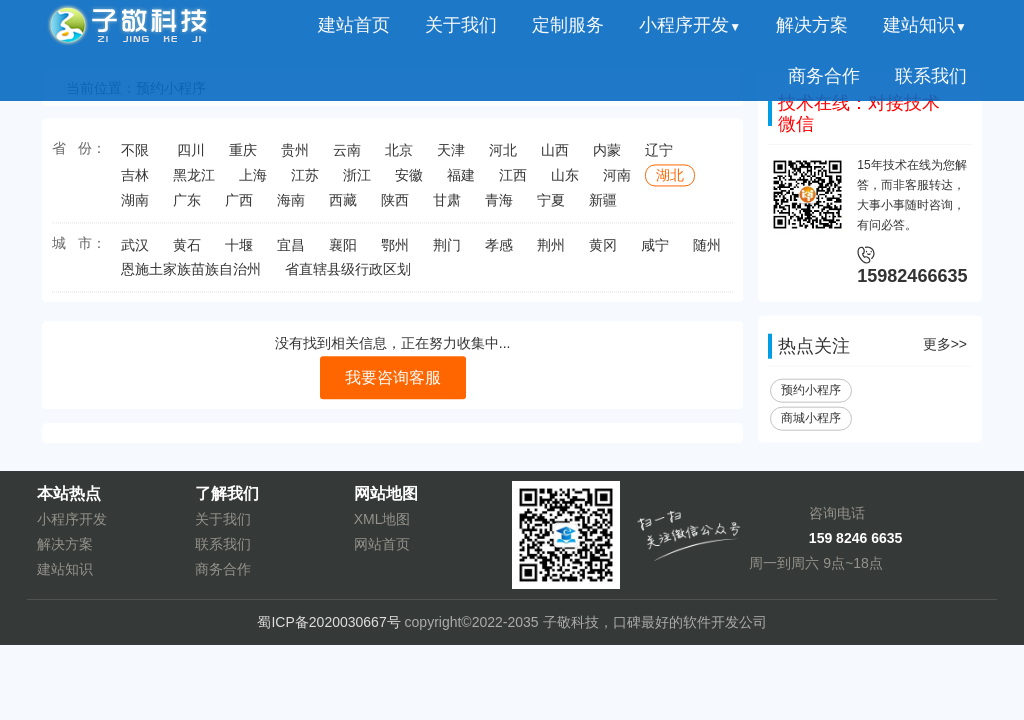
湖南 (135, 206)
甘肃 (447, 206)
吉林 (135, 181)
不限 (135, 156)
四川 (191, 156)
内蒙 (607, 156)
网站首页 (382, 544)
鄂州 (395, 251)
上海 (253, 181)
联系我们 (931, 76)
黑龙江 (194, 181)
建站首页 (354, 25)
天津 (451, 156)
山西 (555, 156)
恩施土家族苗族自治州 (191, 275)
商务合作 (824, 76)
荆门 (447, 251)
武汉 (135, 251)
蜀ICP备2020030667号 (328, 622)
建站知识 (925, 25)
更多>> (945, 348)
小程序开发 (690, 25)
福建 (461, 181)
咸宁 (655, 251)
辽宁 (659, 156)
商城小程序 (811, 422)
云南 (347, 156)
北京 (399, 156)
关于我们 (461, 25)
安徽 (409, 181)
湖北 (670, 181)
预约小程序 (811, 394)
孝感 (499, 251)
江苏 (305, 181)
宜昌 (291, 251)
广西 (239, 206)
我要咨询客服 (393, 380)
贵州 (295, 156)
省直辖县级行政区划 (348, 275)
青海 (499, 206)
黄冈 (603, 251)
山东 (565, 181)
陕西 (395, 206)
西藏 (343, 206)
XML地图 (382, 519)
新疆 (603, 206)
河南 (617, 181)
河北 (503, 156)
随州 (707, 251)
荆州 (551, 251)
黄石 (187, 251)
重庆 (243, 156)
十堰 (239, 251)
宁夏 (551, 206)
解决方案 (812, 25)
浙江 (357, 181)
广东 (187, 206)
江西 (513, 181)
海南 (291, 206)
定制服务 (568, 25)
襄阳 (343, 251)
